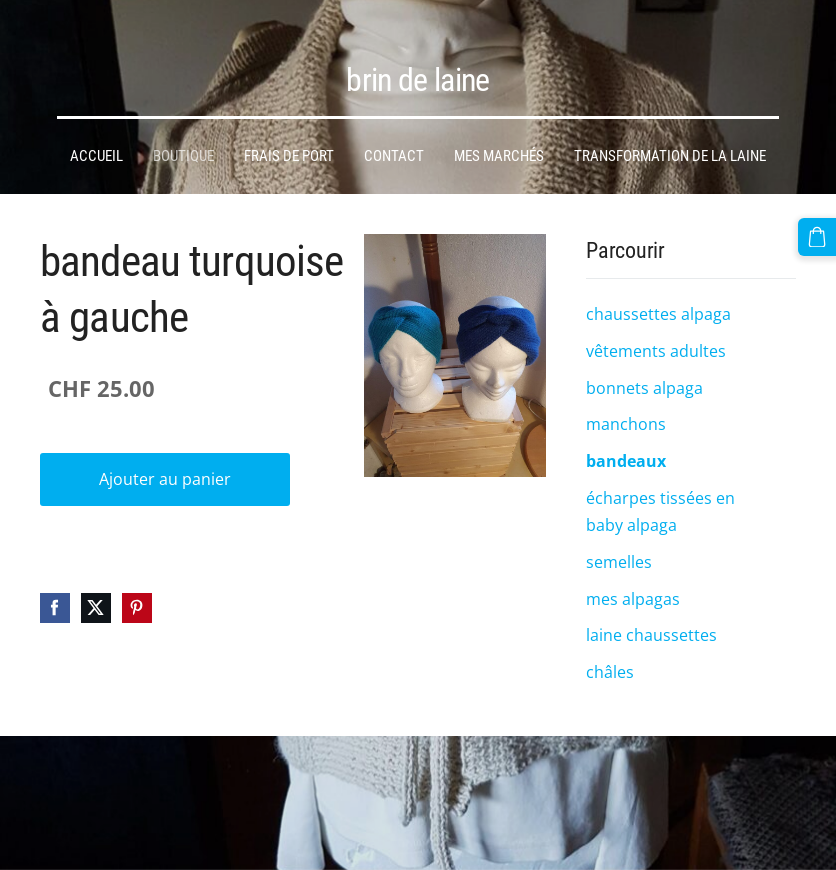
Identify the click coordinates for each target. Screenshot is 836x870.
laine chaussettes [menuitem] (651, 621)
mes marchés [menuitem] (499, 142)
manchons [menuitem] (626, 410)
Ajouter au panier (165, 465)
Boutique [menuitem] (183, 142)
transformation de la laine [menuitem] (670, 142)
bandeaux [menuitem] (626, 447)
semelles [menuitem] (619, 548)
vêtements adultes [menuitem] (656, 337)
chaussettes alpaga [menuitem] (658, 300)
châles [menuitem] (610, 658)
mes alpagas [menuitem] (633, 585)
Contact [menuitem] (394, 142)
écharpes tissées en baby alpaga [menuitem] (660, 497)
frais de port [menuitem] (289, 142)
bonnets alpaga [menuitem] (644, 374)
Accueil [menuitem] (96, 142)
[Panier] (819, 235)
